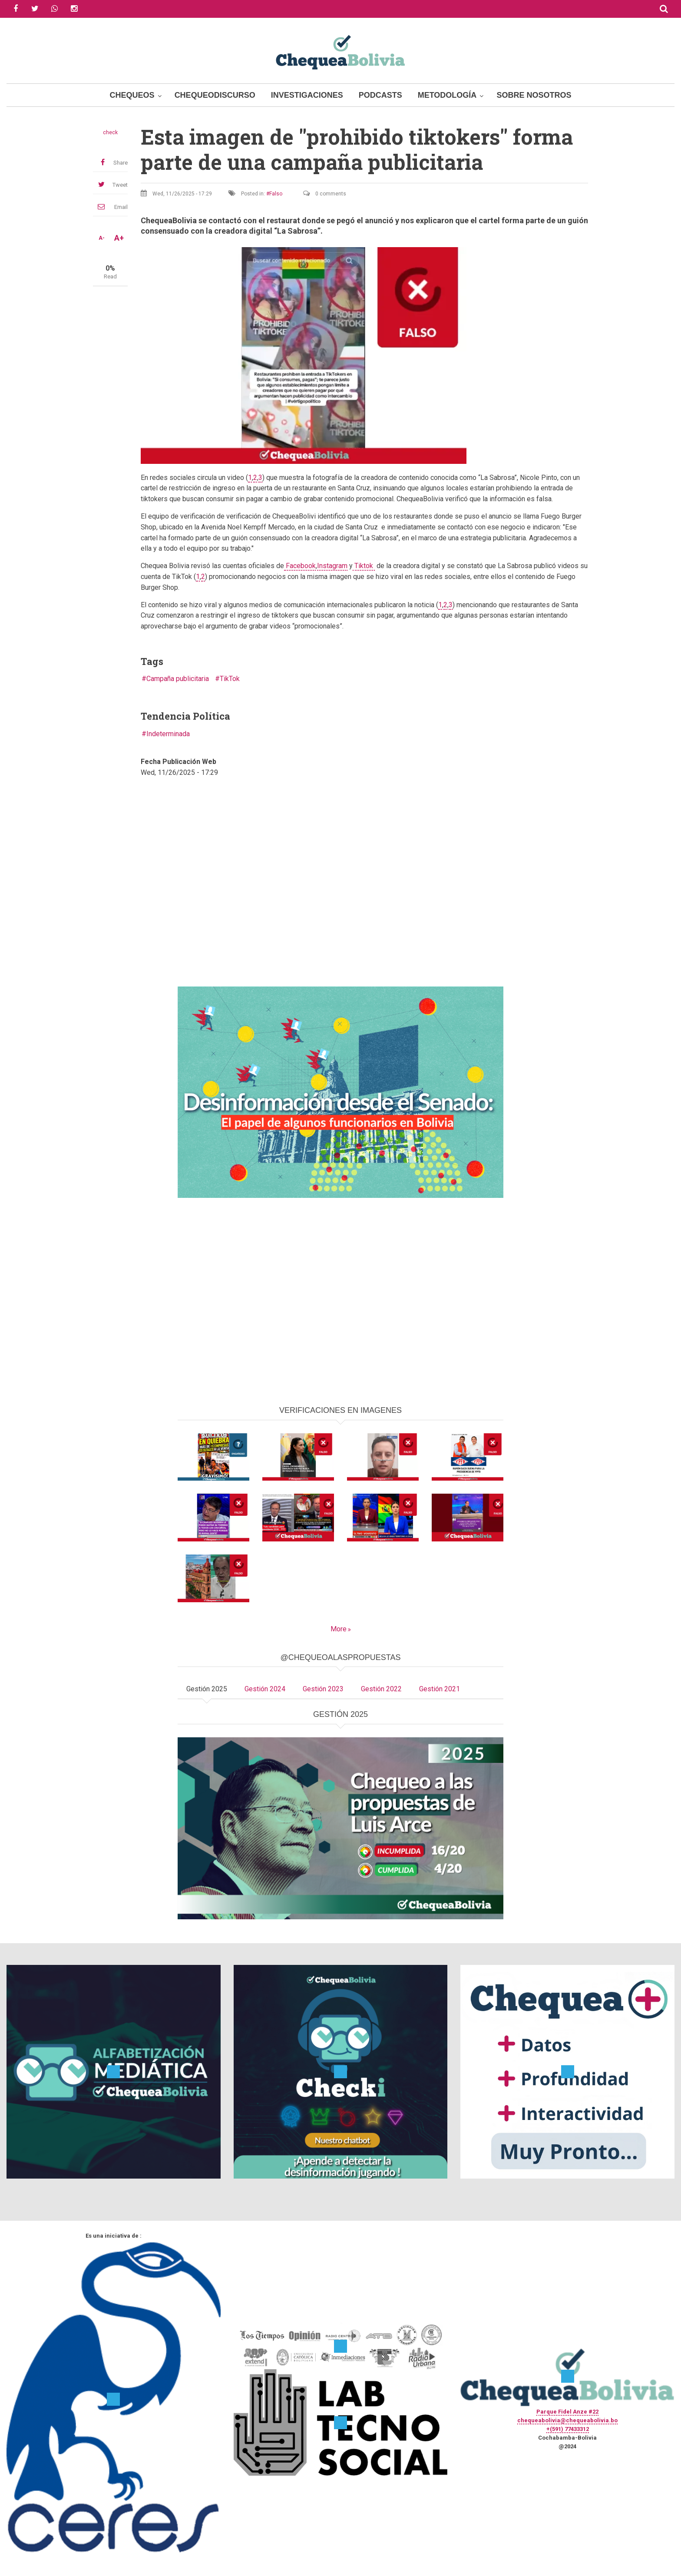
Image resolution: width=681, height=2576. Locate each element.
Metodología (447, 95)
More (339, 1629)
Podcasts (380, 95)
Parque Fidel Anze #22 (567, 2411)
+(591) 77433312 (567, 2429)
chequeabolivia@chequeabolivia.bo (567, 2420)
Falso (275, 194)
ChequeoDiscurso (215, 95)
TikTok (230, 679)
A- (102, 238)
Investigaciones (307, 95)
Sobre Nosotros (533, 95)
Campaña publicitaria (177, 679)
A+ (119, 238)
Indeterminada (168, 734)
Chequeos (132, 95)
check (110, 132)
